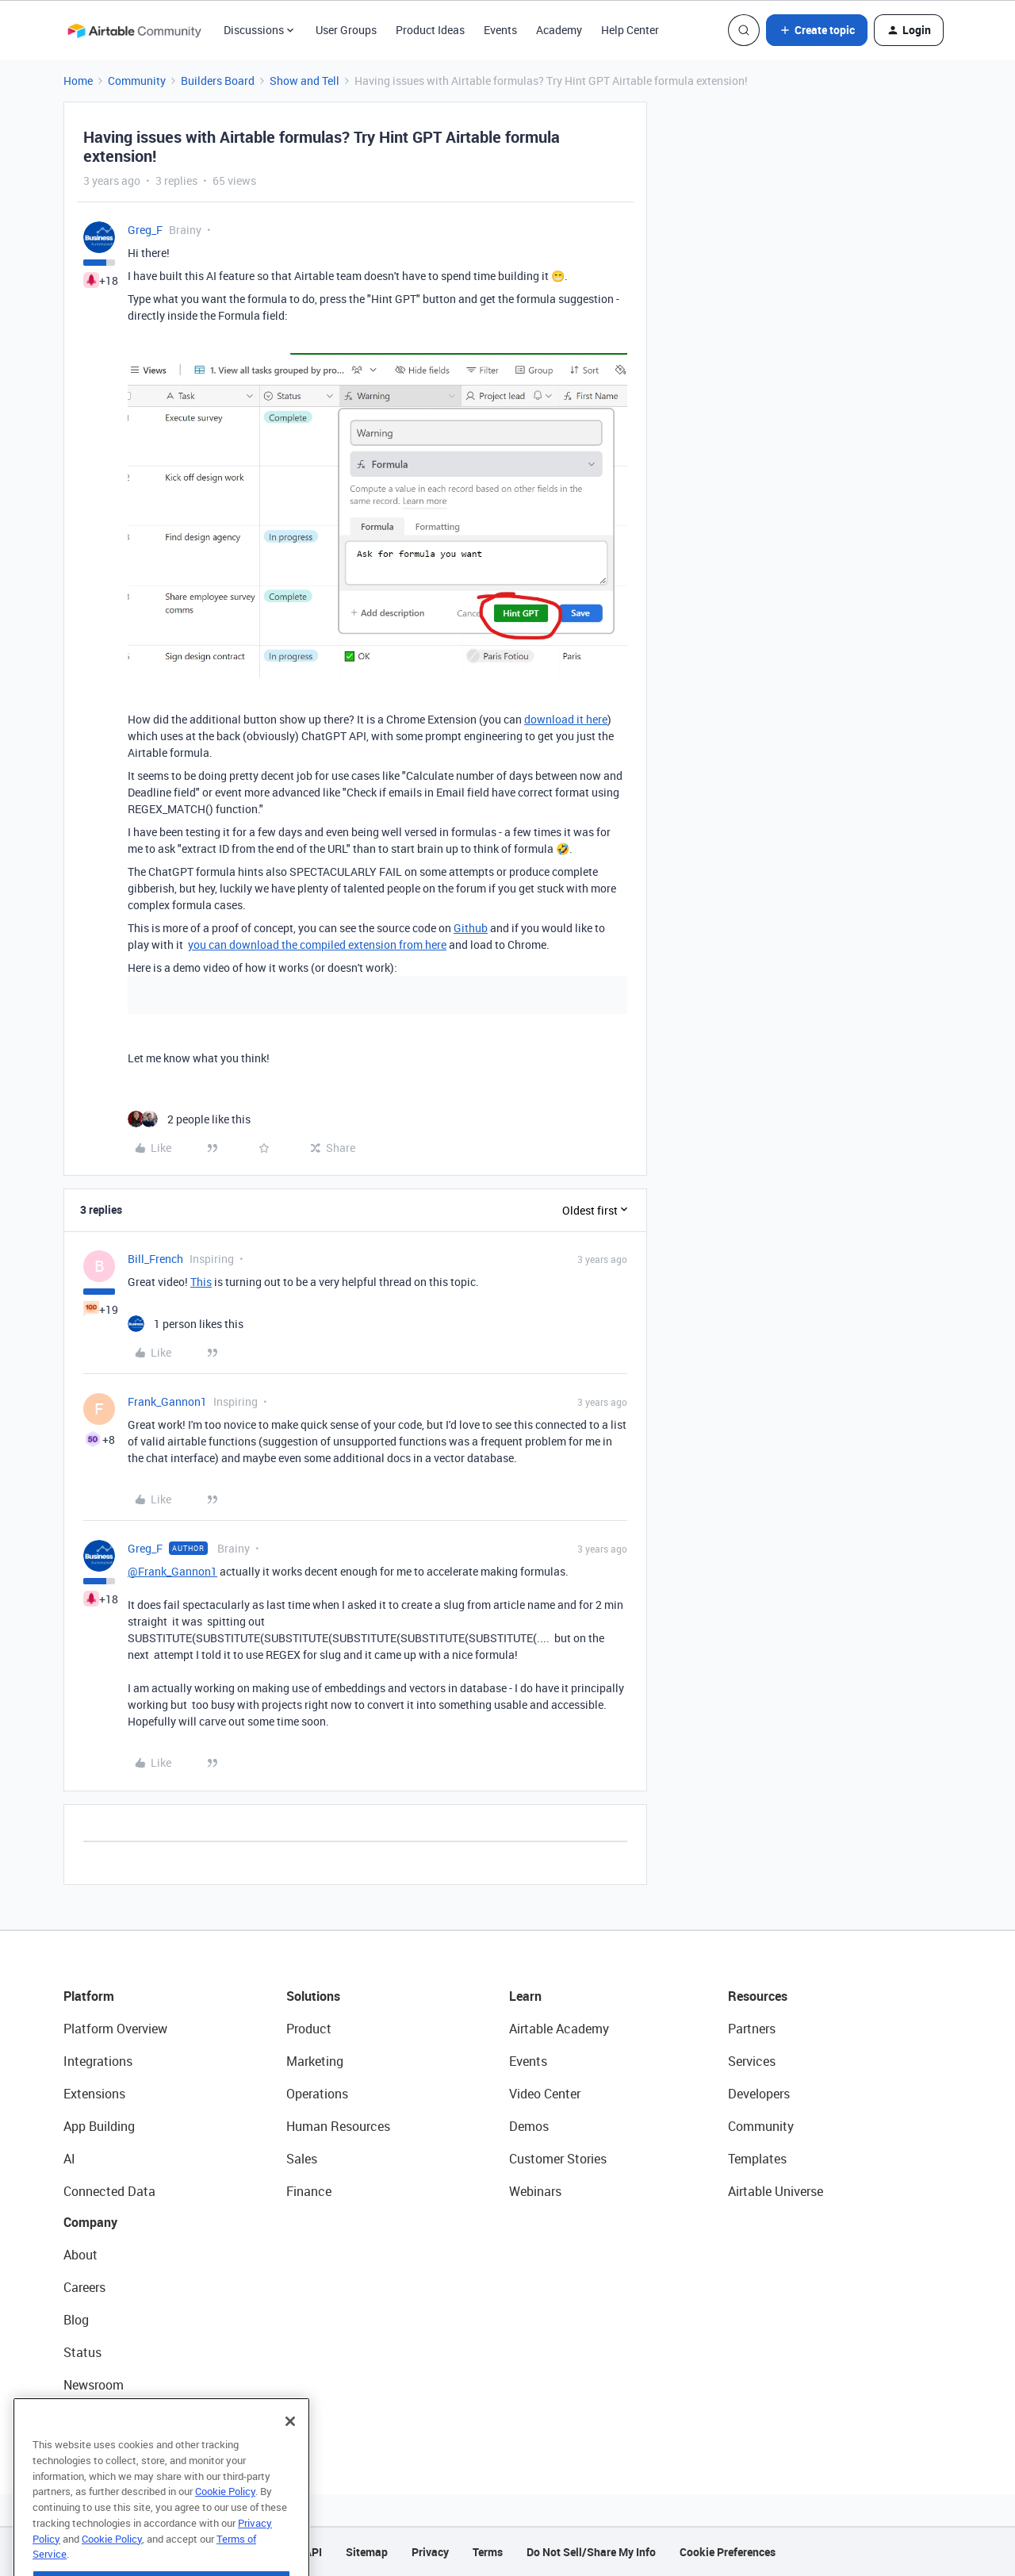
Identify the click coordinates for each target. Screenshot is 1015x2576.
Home (78, 80)
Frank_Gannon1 (167, 1401)
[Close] (290, 2453)
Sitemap (367, 2551)
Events (500, 29)
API (313, 2551)
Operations (317, 2093)
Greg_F (145, 229)
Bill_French (155, 1258)
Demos (529, 2126)
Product (308, 2028)
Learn (525, 1996)
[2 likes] (189, 1119)
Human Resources (338, 2126)
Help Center (630, 29)
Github (471, 927)
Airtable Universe (775, 2191)
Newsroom (93, 2385)
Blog (76, 2319)
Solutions (313, 1996)
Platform (88, 1996)
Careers (84, 2287)
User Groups (346, 29)
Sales (301, 2158)
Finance (308, 2191)
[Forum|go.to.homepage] (134, 30)
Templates (757, 2158)
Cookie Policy (225, 2523)
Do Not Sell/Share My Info (591, 2551)
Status (82, 2352)
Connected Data (109, 2191)
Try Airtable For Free (119, 2417)
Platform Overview (115, 2028)
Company (90, 2222)
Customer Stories (558, 2158)
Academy (559, 29)
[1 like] (185, 1323)
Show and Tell (304, 80)
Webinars (535, 2191)
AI (69, 2158)
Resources (757, 1996)
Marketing (314, 2061)
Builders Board (218, 80)
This (201, 1281)
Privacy (430, 2551)
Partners (752, 2028)
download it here (565, 719)
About (80, 2254)
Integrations (97, 2061)
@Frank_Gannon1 (172, 1571)
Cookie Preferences (728, 2551)
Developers (759, 2093)
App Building (99, 2126)
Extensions (94, 2093)
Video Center (544, 2093)
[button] (817, 30)
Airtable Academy (559, 2028)
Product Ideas (430, 29)
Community (137, 80)
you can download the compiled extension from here (317, 944)
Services (752, 2061)
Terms (488, 2551)
